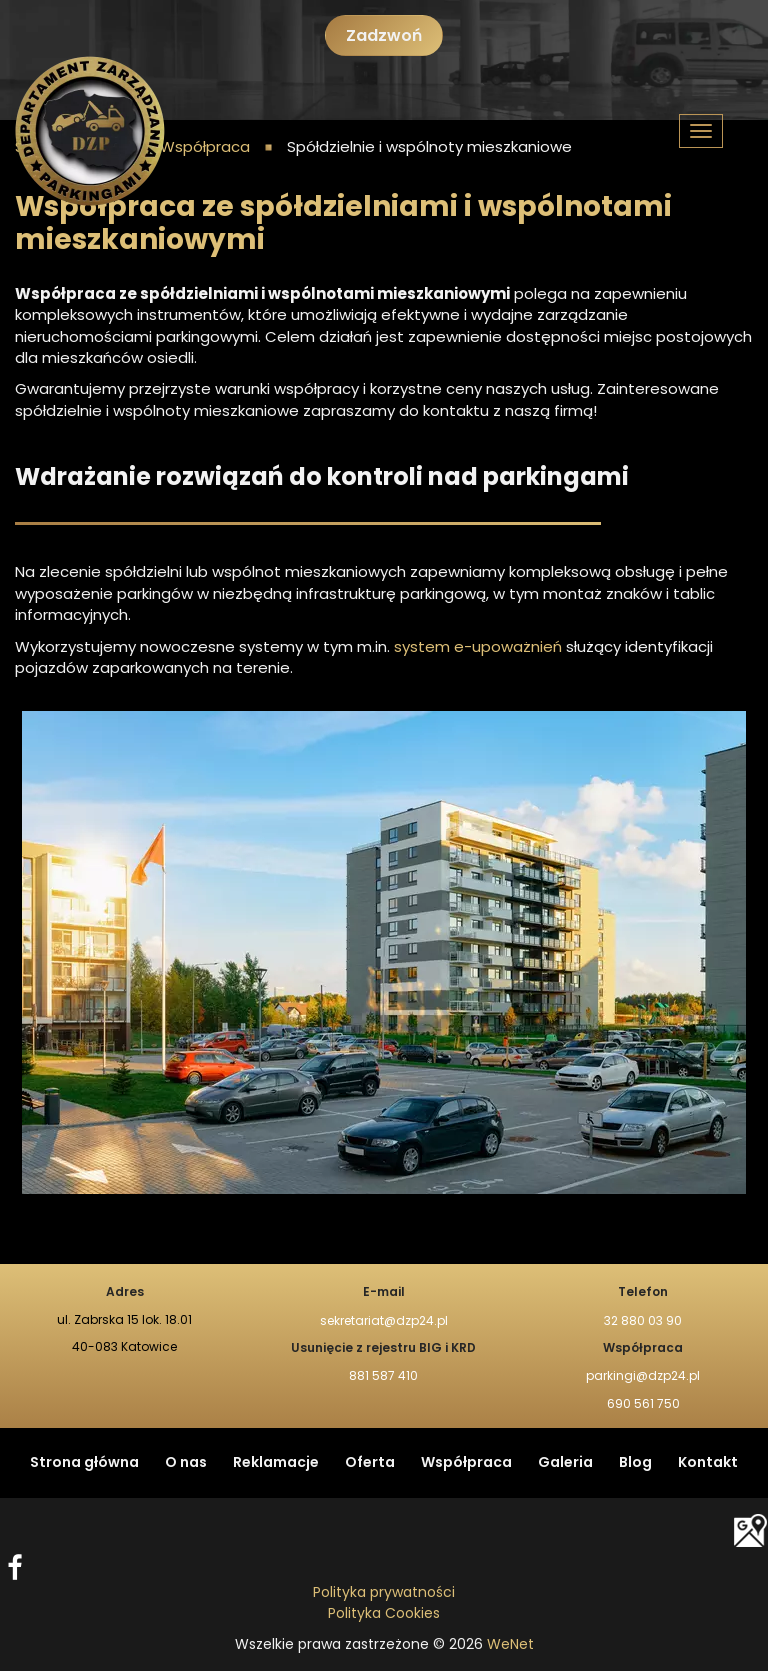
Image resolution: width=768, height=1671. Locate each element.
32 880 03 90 (643, 1321)
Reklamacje (276, 1463)
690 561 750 (643, 1404)
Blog (635, 1463)
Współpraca (466, 1463)
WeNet (510, 1645)
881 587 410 (383, 1376)
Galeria (565, 1463)
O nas (186, 1463)
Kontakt (708, 1463)
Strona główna (84, 1463)
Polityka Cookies (384, 1614)
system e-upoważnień (476, 647)
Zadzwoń (384, 36)
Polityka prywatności (384, 1593)
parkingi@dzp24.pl (643, 1376)
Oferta (370, 1463)
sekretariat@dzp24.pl (384, 1321)
